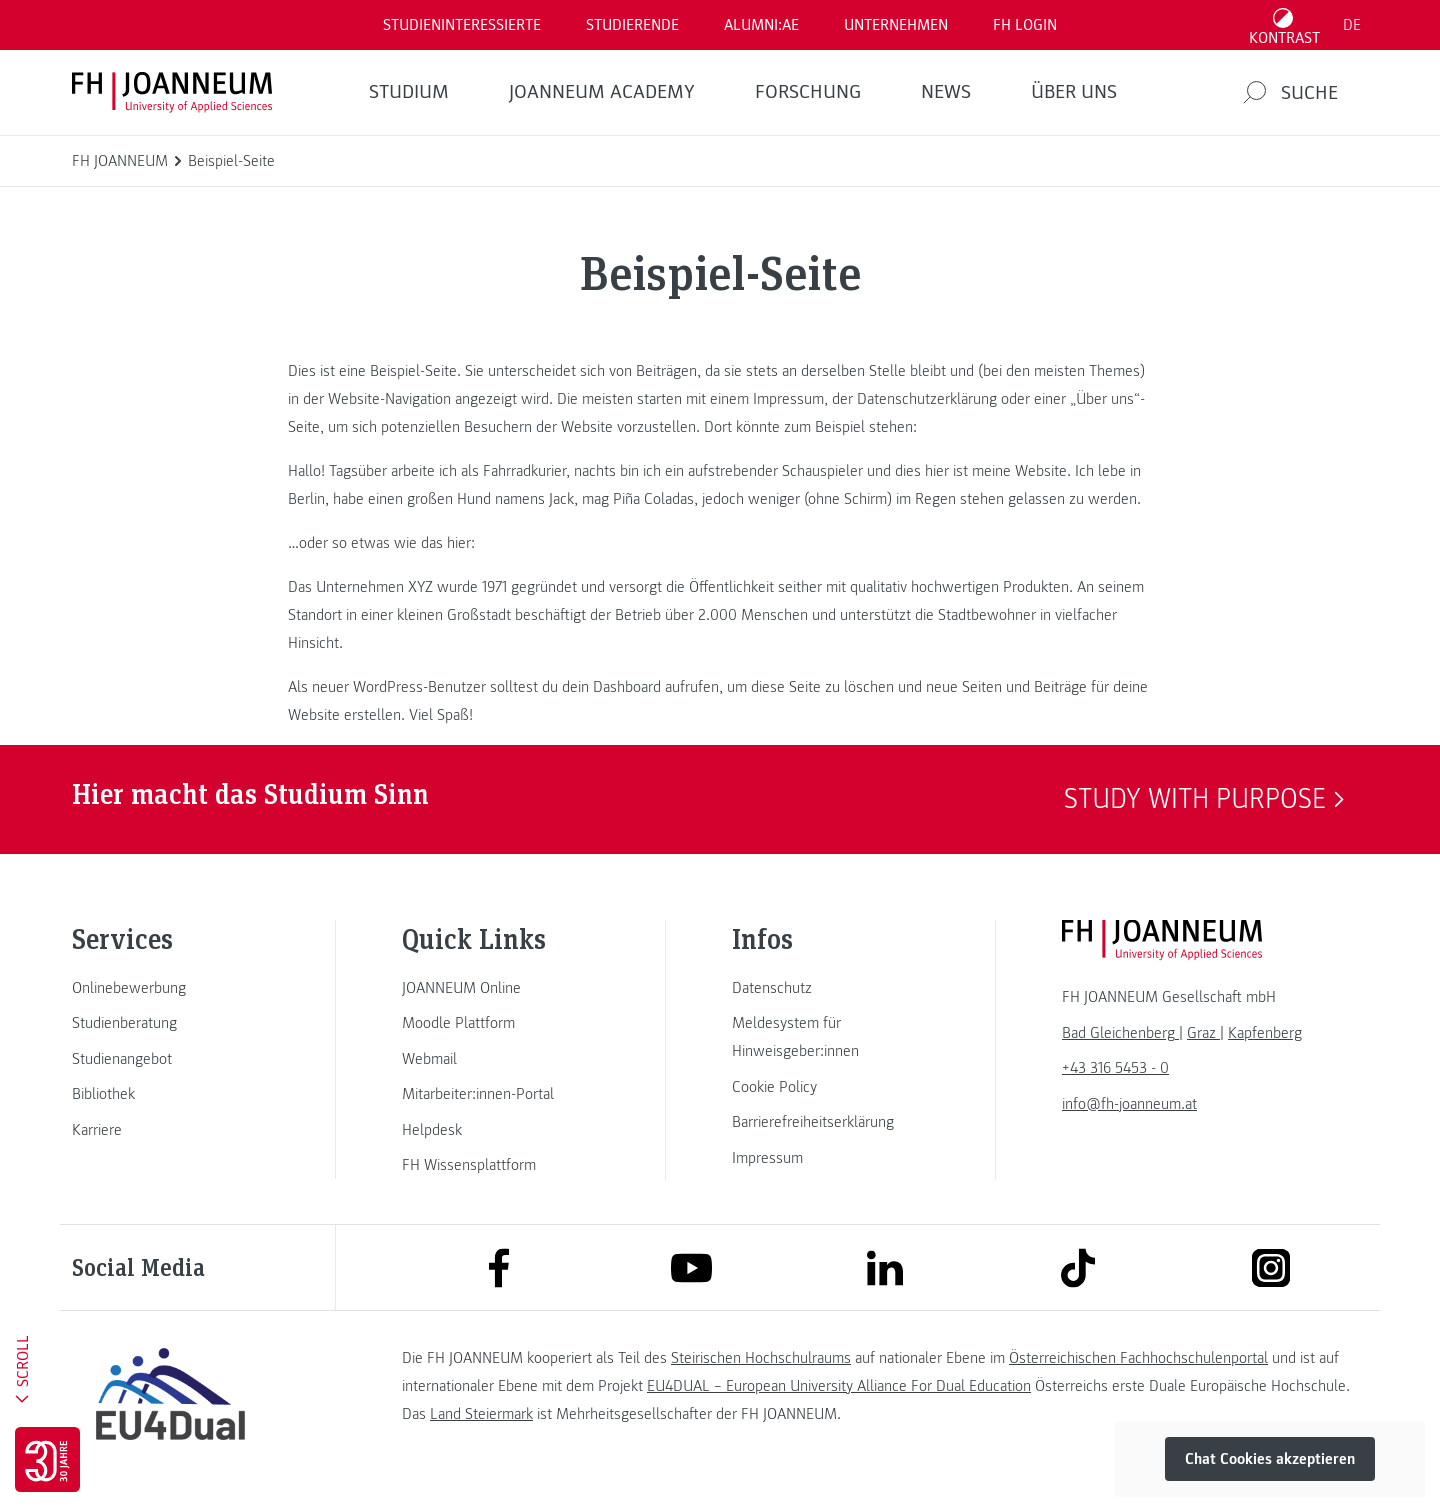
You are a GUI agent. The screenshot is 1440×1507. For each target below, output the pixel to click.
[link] (170, 988)
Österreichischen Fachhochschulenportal (1138, 1358)
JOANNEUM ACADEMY (602, 92)
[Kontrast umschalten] (1285, 25)
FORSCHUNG (808, 92)
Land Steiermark (481, 1414)
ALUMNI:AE (761, 25)
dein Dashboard (611, 687)
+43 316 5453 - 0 (1115, 1068)
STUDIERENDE (632, 25)
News (946, 92)
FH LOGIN (1025, 25)
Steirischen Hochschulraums (761, 1358)
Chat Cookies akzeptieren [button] (1270, 1459)
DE (1352, 25)
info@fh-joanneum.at (1129, 1104)
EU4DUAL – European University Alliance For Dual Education (839, 1386)
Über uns (1074, 92)
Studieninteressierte (462, 25)
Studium (409, 92)
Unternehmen (896, 25)
